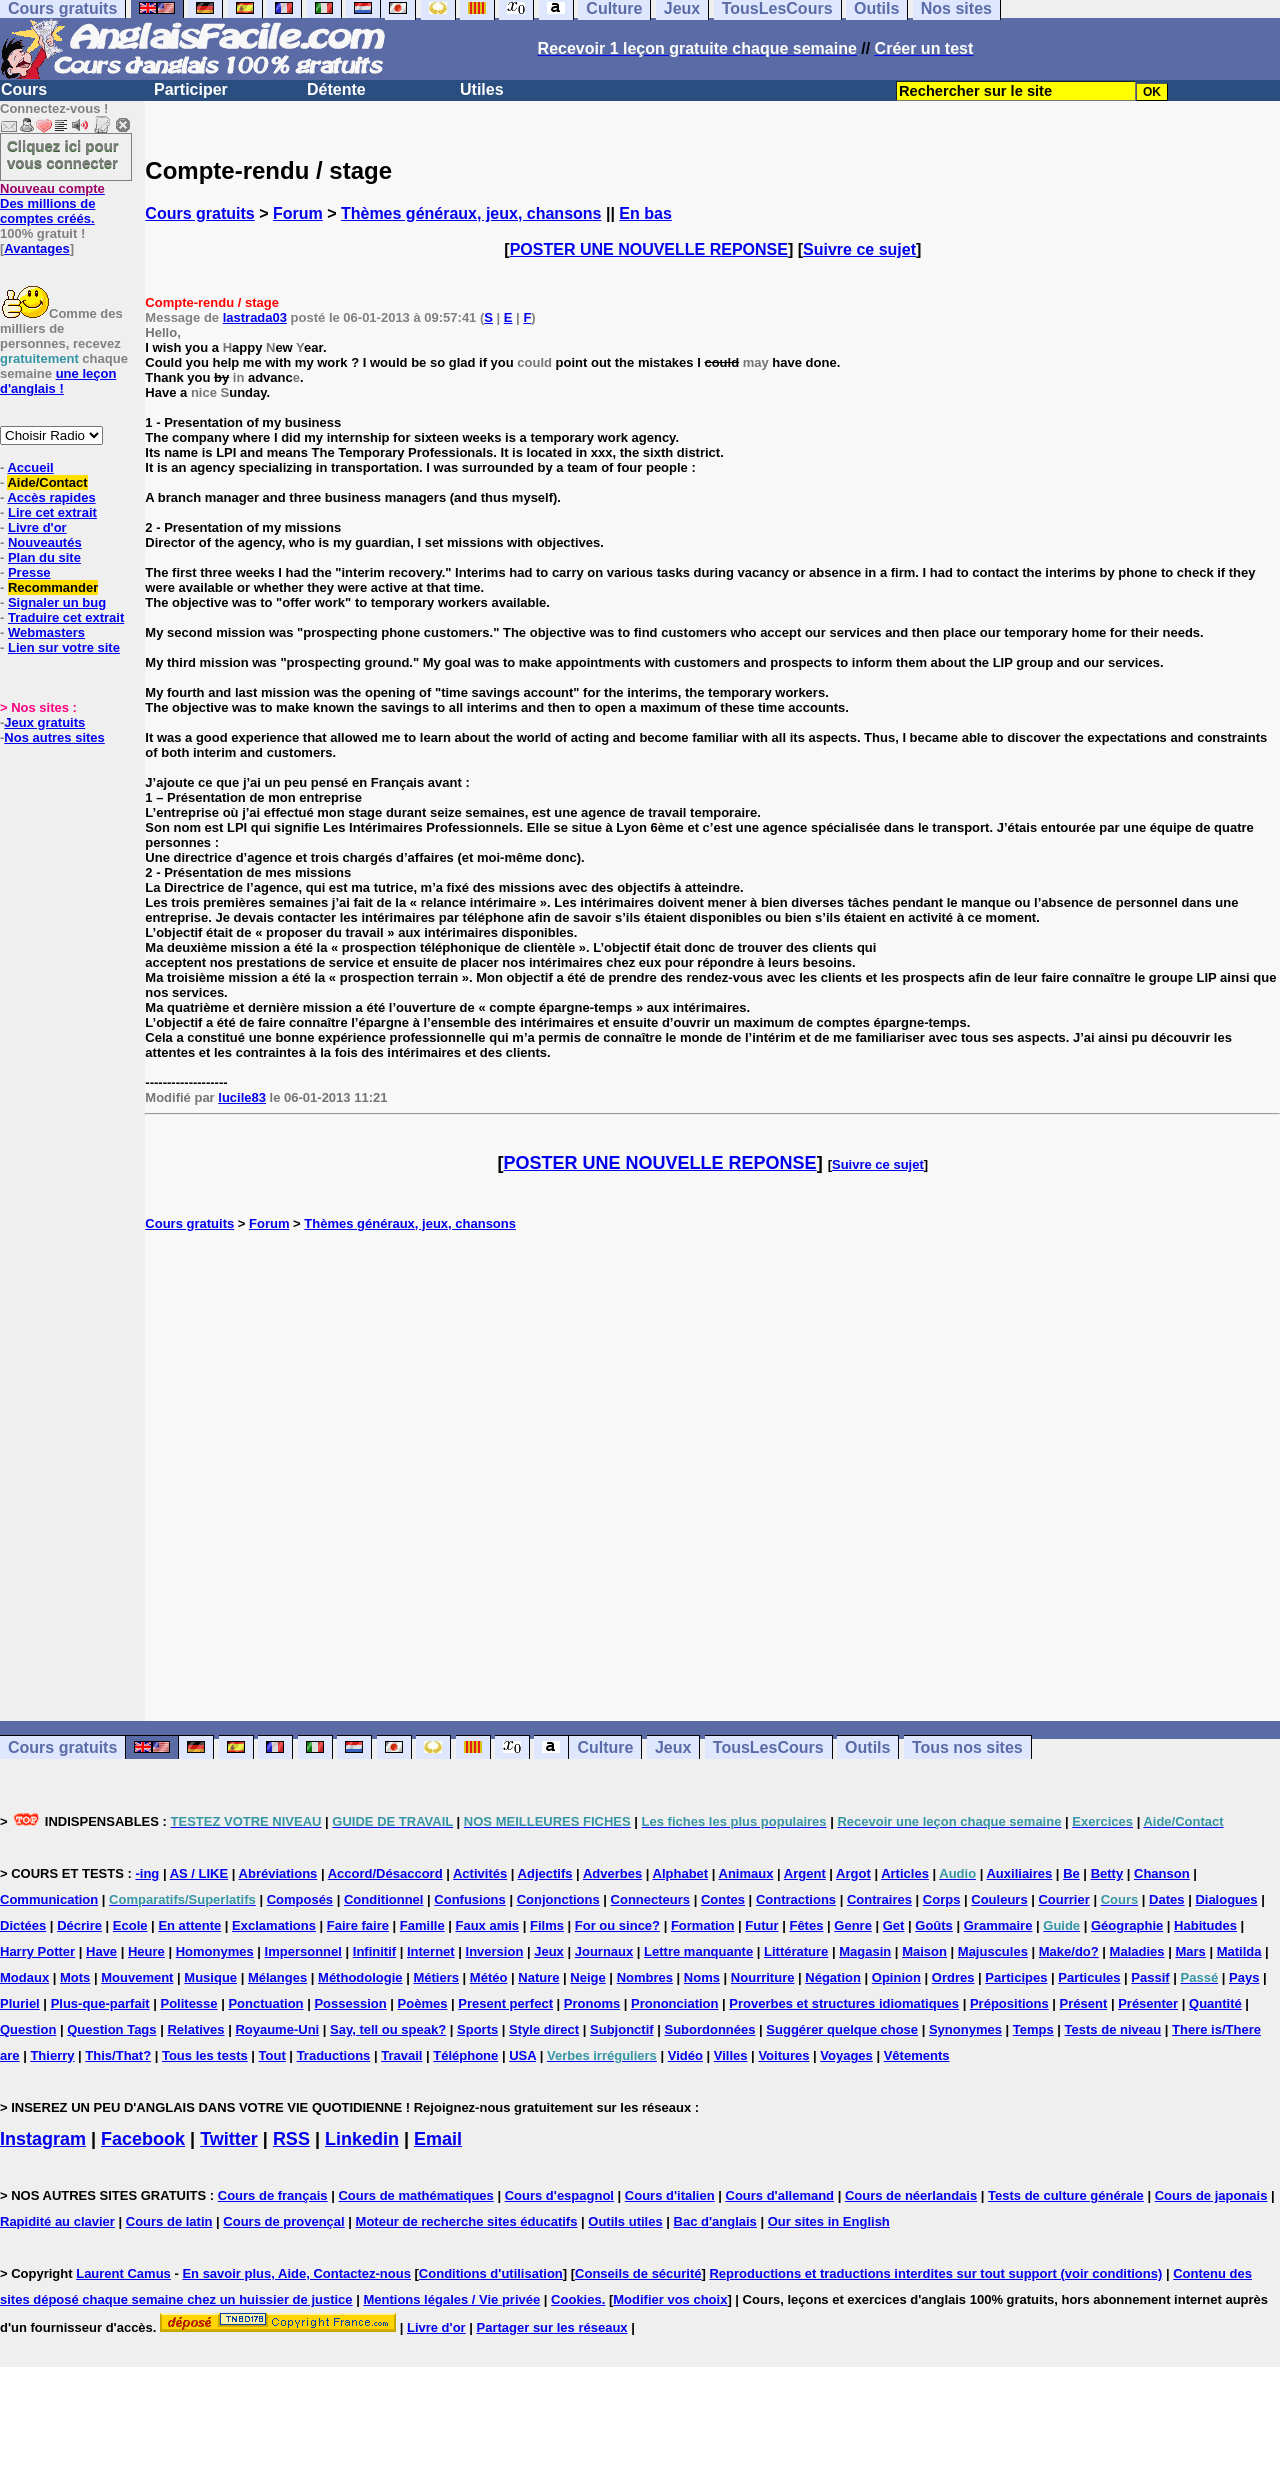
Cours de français (273, 2195)
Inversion (495, 1951)
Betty (1107, 1873)
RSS (291, 2139)
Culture (605, 1747)
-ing (147, 1873)
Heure (146, 1951)
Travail (401, 2055)
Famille (422, 1925)
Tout (272, 2055)
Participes (1016, 1977)
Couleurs (999, 1899)
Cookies (576, 2299)
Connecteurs (650, 1899)
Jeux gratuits (44, 722)
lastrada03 (255, 317)
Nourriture (763, 1977)
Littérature (796, 1951)
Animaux (746, 1873)
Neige (587, 1977)
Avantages (36, 248)
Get (894, 1925)
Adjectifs (545, 1873)
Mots (75, 1977)
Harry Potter (37, 1951)
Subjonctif (622, 2029)
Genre (853, 1925)
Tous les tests (205, 2055)
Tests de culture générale (1066, 2195)
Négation (833, 1977)
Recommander (53, 587)
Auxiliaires (1019, 1873)
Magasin (865, 1951)
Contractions (796, 1899)
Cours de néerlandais (911, 2195)
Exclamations (274, 1925)
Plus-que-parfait (100, 2003)
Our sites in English (829, 2221)
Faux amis (488, 1925)
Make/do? (1069, 1951)
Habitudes (1205, 1925)
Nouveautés (45, 542)
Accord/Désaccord (385, 1873)
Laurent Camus (123, 2273)
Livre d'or (37, 527)
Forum (298, 213)
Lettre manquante (698, 1951)
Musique (210, 1977)
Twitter (229, 2139)
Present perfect (505, 2003)
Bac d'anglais (715, 2221)
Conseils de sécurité (638, 2273)
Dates (1166, 1899)
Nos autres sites (54, 737)
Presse (29, 572)
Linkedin (362, 2139)
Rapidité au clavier (57, 2221)
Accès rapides (51, 497)
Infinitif (374, 1951)
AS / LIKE (199, 1873)
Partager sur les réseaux (552, 2327)
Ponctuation (265, 2003)
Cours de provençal (283, 2221)
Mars (1190, 1951)
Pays (1244, 1977)
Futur (761, 1925)
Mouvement (137, 1977)
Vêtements (917, 2055)
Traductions (334, 2055)
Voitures (783, 2055)
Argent (805, 1873)
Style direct (544, 2029)
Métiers (436, 1977)
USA (522, 2055)
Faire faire (358, 1925)
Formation (703, 1925)
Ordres (953, 1977)
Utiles (482, 89)
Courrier (1063, 1899)
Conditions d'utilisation (491, 2273)
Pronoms (592, 2003)
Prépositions (1009, 2003)
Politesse (188, 2003)
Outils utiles (625, 2221)
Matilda (1239, 1951)
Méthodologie (360, 1977)
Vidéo (685, 2055)
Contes (723, 1899)
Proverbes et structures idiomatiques (844, 2003)
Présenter (1148, 2003)
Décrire (79, 1925)
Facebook (143, 2139)
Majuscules (993, 1951)
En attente (189, 1925)
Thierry (52, 2055)
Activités (480, 1873)
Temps (1033, 2029)
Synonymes (965, 2029)
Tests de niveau (1113, 2029)
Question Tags (111, 2029)
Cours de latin (169, 2221)
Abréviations (278, 1873)
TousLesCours (768, 1747)
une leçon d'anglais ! (58, 381)
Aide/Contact (47, 482)
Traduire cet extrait (66, 617)
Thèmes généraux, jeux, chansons (471, 213)
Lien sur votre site (64, 647)
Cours (24, 89)
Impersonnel (303, 1951)
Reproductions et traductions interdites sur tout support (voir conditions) (935, 2273)
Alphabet (681, 1873)
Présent (1084, 2003)
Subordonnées (709, 2029)
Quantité (1215, 2003)
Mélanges (277, 1977)
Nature (538, 1977)
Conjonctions (558, 1899)
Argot (853, 1873)
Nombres (645, 1977)
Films (547, 1925)
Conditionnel (383, 1899)
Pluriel (20, 2003)
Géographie (1127, 1925)
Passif (1150, 1977)
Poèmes (423, 2003)
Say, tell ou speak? (388, 2029)
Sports (477, 2029)
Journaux (604, 1951)
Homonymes (215, 1951)
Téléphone (465, 2055)
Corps (942, 1899)
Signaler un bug (57, 602)
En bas (645, 213)
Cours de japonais (1211, 2195)
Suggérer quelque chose (842, 2029)
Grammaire (998, 1925)
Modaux (24, 1977)
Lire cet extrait (52, 512)
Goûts (934, 1925)
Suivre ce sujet (859, 249)
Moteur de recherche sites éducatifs (467, 2221)
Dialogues (1226, 1899)
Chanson (1162, 1873)
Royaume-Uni (277, 2029)
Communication (49, 1899)
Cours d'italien (670, 2195)
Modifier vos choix (670, 2299)
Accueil (30, 467)
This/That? (118, 2055)
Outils (867, 1747)
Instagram (43, 2139)
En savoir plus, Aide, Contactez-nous (296, 2273)
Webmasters (46, 632)
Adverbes (612, 1873)
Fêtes (806, 1925)
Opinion (896, 1977)
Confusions (470, 1899)
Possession (350, 2003)
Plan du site (44, 557)
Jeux (673, 1747)
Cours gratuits (199, 213)
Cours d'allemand (780, 2195)
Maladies (1137, 1951)
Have (101, 1951)
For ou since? (617, 1925)
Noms (702, 1977)
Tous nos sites (967, 1747)
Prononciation (674, 2003)
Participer (191, 89)
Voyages (846, 2055)
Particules (1089, 1977)
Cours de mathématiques (415, 2195)
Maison (924, 1951)
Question (28, 2029)
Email (438, 2139)
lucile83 (242, 1097)
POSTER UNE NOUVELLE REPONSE (649, 249)
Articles (905, 1873)
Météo (489, 1977)
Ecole (130, 1925)
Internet (431, 1951)
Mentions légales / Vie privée (451, 2299)
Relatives (195, 2029)
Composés (300, 1899)
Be (1071, 1873)
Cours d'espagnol (559, 2195)
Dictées (23, 1925)
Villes (731, 2055)
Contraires (879, 1899)
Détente (336, 89)
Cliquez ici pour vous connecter (63, 154)
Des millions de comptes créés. (52, 203)
